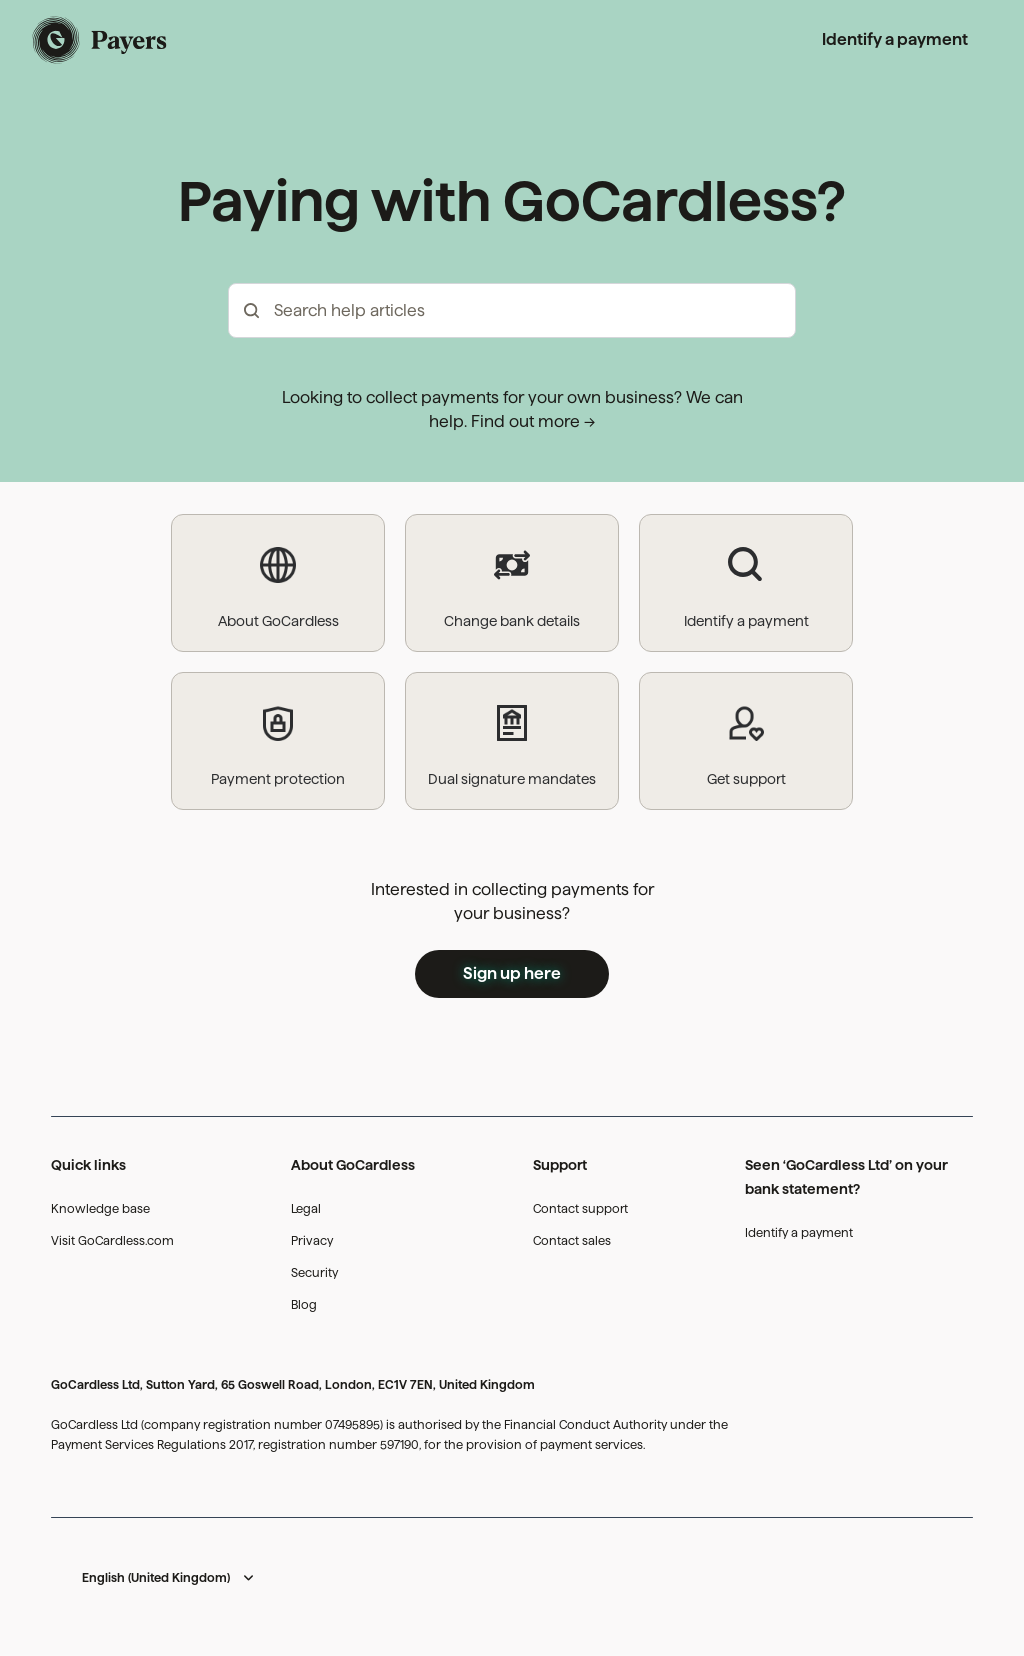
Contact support (580, 1208)
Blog (304, 1304)
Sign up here (512, 973)
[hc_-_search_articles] (512, 310)
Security (314, 1272)
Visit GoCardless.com (112, 1240)
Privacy (312, 1240)
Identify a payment (895, 39)
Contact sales (572, 1240)
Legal (306, 1208)
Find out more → (533, 421)
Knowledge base (100, 1208)
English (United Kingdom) (156, 1577)
